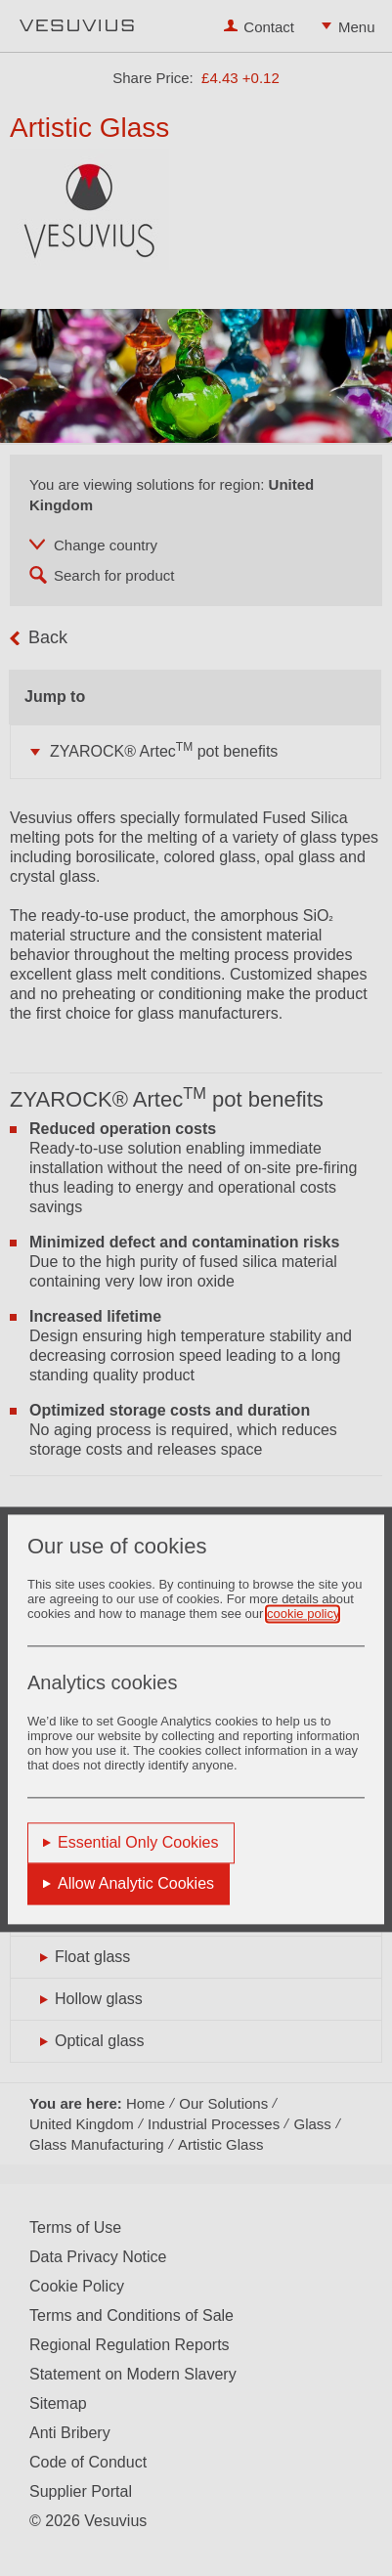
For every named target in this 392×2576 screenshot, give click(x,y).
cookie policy (302, 1613)
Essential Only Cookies (138, 1842)
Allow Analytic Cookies (136, 1883)
